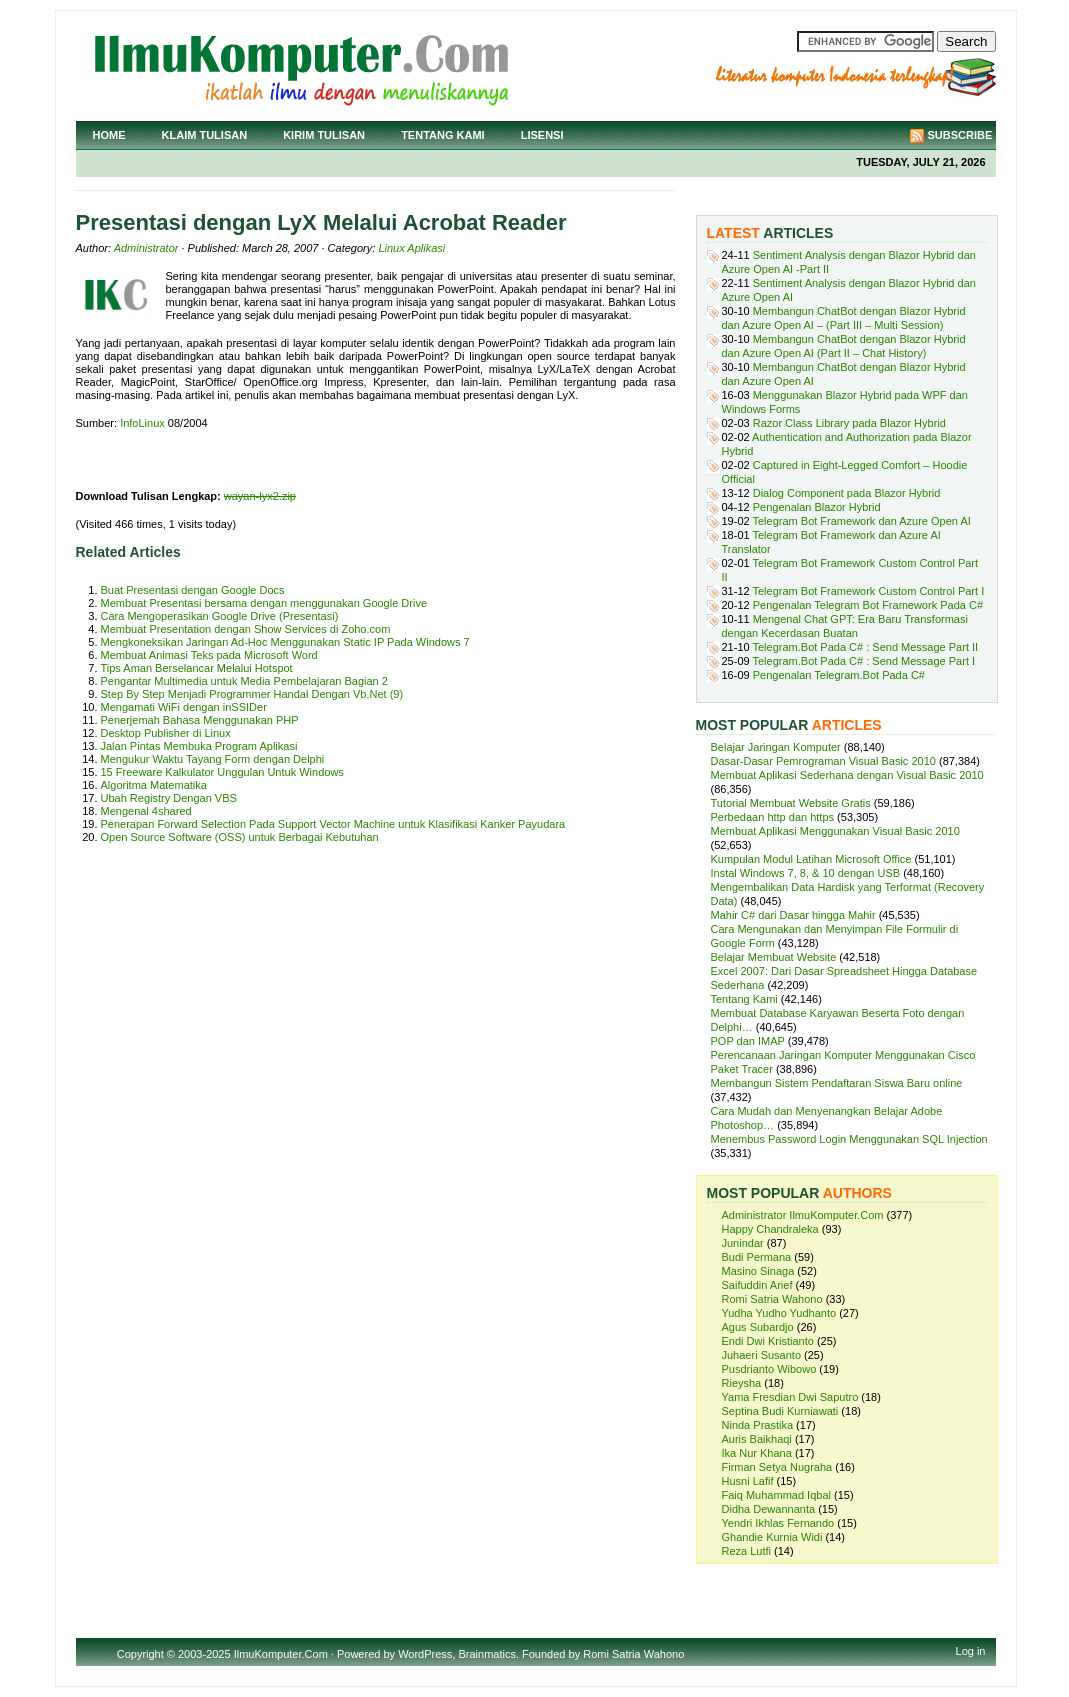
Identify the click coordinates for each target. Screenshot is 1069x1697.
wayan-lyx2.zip (260, 496)
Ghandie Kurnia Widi (772, 1537)
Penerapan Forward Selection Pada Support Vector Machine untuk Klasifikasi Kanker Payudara (333, 824)
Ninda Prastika (758, 1425)
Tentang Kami (443, 135)
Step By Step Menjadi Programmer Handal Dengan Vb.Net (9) (252, 694)
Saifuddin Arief (757, 1285)
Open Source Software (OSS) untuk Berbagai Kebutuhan (240, 837)
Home (109, 135)
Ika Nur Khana (757, 1453)
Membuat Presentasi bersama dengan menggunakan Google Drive (264, 603)
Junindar (743, 1243)
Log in (971, 1651)
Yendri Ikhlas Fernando (778, 1523)
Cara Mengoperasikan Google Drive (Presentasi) (220, 616)
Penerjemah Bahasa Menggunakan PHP (200, 720)
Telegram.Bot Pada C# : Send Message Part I (864, 661)
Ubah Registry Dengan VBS (169, 798)
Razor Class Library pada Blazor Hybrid (849, 423)
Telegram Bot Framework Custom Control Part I (869, 591)
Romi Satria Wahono (772, 1299)
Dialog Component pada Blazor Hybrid (847, 493)
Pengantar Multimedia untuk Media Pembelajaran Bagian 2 (244, 681)
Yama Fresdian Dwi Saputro (790, 1397)
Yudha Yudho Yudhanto (779, 1313)
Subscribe (960, 135)
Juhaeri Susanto (762, 1355)
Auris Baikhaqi (757, 1439)
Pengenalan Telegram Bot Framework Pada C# (868, 605)
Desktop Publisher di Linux (166, 733)
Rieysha (742, 1383)
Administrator (146, 248)
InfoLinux (142, 423)
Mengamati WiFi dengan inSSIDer (184, 707)
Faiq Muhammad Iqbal (776, 1495)
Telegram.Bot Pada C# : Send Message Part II (866, 647)
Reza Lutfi (747, 1551)
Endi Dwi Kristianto (768, 1341)
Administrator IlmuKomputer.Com (803, 1215)
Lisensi (542, 135)
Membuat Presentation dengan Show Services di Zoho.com (246, 629)
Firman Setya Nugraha (777, 1467)
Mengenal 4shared (146, 811)
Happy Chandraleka (770, 1229)
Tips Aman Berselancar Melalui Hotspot (197, 668)
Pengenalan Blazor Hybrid (817, 507)
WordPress (425, 1654)
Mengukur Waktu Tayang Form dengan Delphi (213, 759)
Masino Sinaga (758, 1271)
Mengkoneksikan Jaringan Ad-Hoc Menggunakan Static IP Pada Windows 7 (285, 642)
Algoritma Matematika (154, 785)
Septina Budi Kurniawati (780, 1411)
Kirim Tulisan (324, 135)
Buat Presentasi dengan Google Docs (193, 590)
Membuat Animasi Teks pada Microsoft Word (209, 655)
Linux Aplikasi (411, 248)
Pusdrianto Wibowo (769, 1369)
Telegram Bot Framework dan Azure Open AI (862, 521)
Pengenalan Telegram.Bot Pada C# (839, 675)
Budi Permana (757, 1257)
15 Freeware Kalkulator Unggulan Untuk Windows (222, 772)
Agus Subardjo (758, 1327)
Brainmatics (486, 1654)
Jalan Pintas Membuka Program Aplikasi (199, 746)
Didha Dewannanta (769, 1509)
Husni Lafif (748, 1481)
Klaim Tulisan (205, 135)
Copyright (140, 1654)
